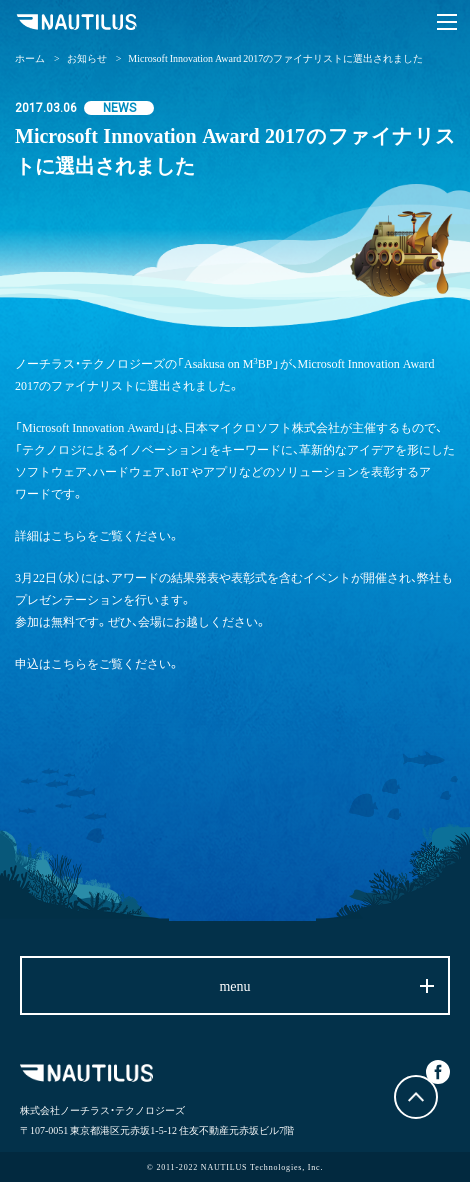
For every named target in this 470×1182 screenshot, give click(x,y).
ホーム (30, 57)
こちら (69, 535)
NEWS (119, 108)
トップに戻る (416, 1097)
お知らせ (87, 57)
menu (234, 985)
